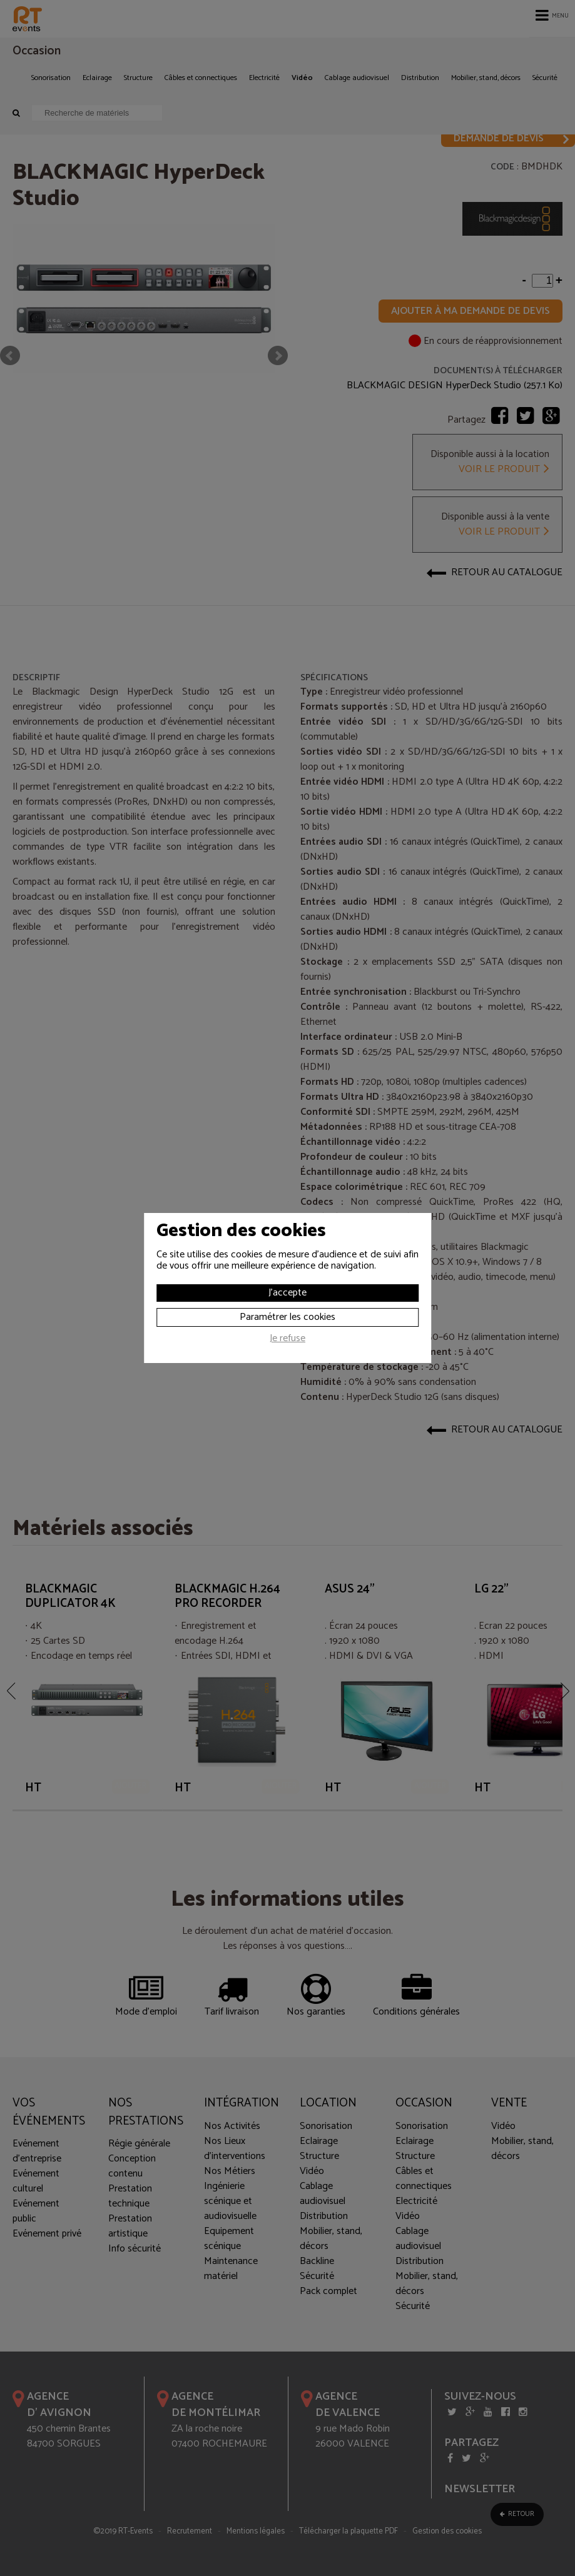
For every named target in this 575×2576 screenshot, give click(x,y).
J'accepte (287, 1292)
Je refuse (287, 1340)
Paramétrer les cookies (287, 1317)
